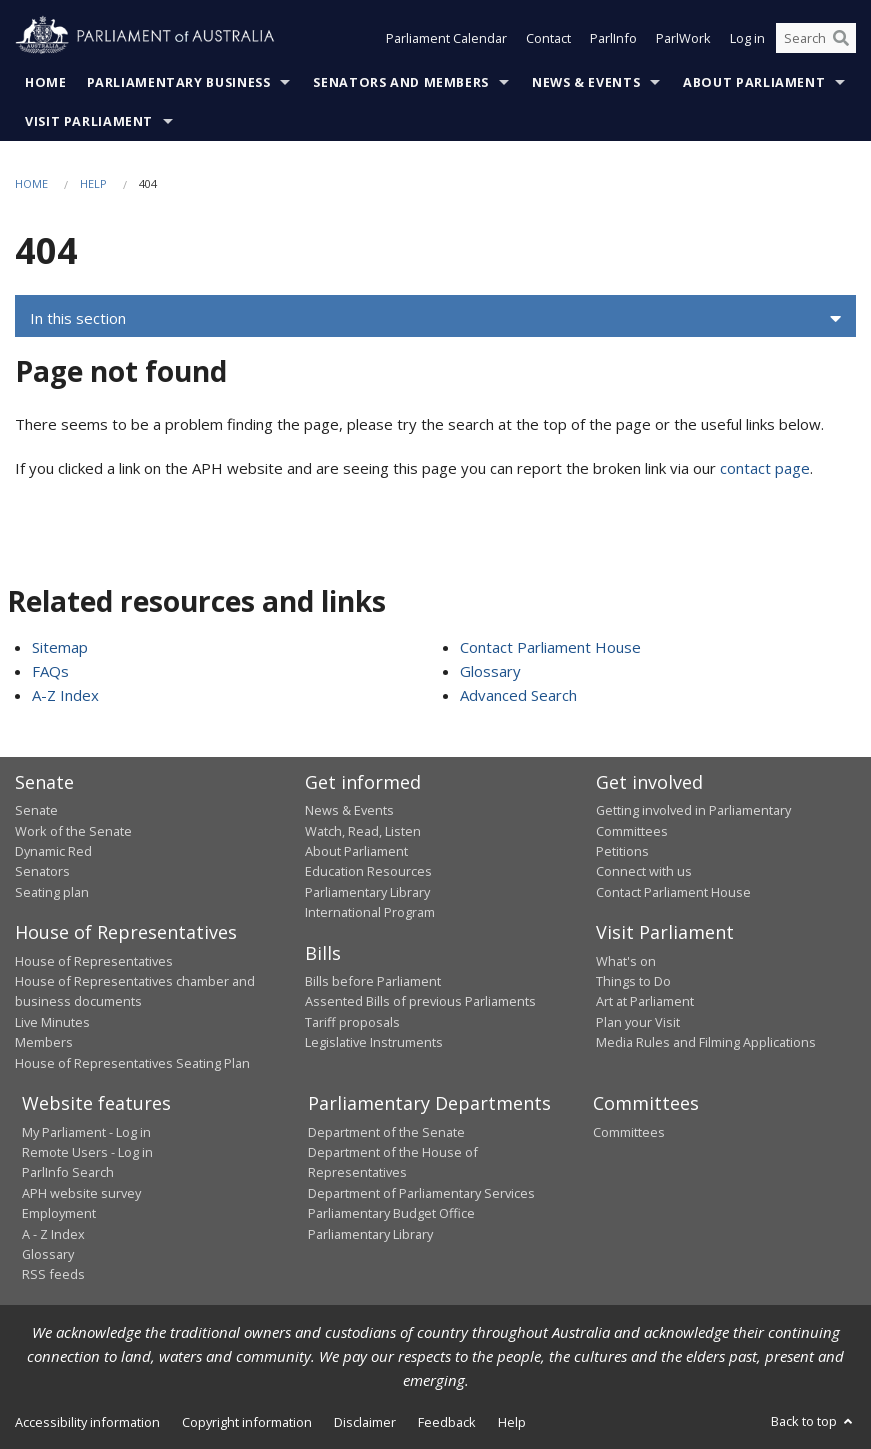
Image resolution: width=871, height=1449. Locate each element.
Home (46, 82)
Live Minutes (52, 1022)
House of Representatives (94, 961)
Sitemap (60, 647)
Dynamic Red (53, 851)
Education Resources (368, 871)
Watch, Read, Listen (363, 831)
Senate (36, 810)
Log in (747, 38)
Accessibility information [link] (87, 1422)
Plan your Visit (638, 1022)
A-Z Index (65, 695)
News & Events (586, 82)
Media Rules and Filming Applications (706, 1042)
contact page (765, 468)
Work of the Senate (73, 831)
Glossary (490, 671)
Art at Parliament (645, 1001)
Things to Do (633, 981)
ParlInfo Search (68, 1172)
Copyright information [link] (247, 1422)
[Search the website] (816, 38)
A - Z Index (53, 1234)
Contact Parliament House (550, 647)
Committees (629, 1132)
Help (93, 183)
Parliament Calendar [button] (446, 38)
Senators (42, 871)
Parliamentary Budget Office (391, 1213)
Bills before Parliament (373, 981)
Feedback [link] (447, 1422)
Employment (59, 1213)
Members (44, 1042)
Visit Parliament (89, 121)
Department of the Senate (386, 1132)
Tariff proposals (352, 1022)
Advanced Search (518, 695)
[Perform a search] (841, 38)
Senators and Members (401, 82)
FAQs (50, 671)
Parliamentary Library (367, 892)
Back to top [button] (813, 1421)
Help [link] (512, 1422)
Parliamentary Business (179, 82)
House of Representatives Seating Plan (132, 1063)
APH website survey (81, 1193)
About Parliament (754, 82)
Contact (548, 38)
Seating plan (52, 892)
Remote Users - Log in (87, 1152)
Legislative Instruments (374, 1042)
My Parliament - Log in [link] (86, 1132)
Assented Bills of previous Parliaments (420, 1001)
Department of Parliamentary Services (421, 1193)
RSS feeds (53, 1274)
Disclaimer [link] (365, 1422)
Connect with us (644, 871)
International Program (370, 912)
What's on (626, 961)
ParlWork (683, 38)
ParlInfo (613, 38)
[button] (435, 319)
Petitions (622, 851)
